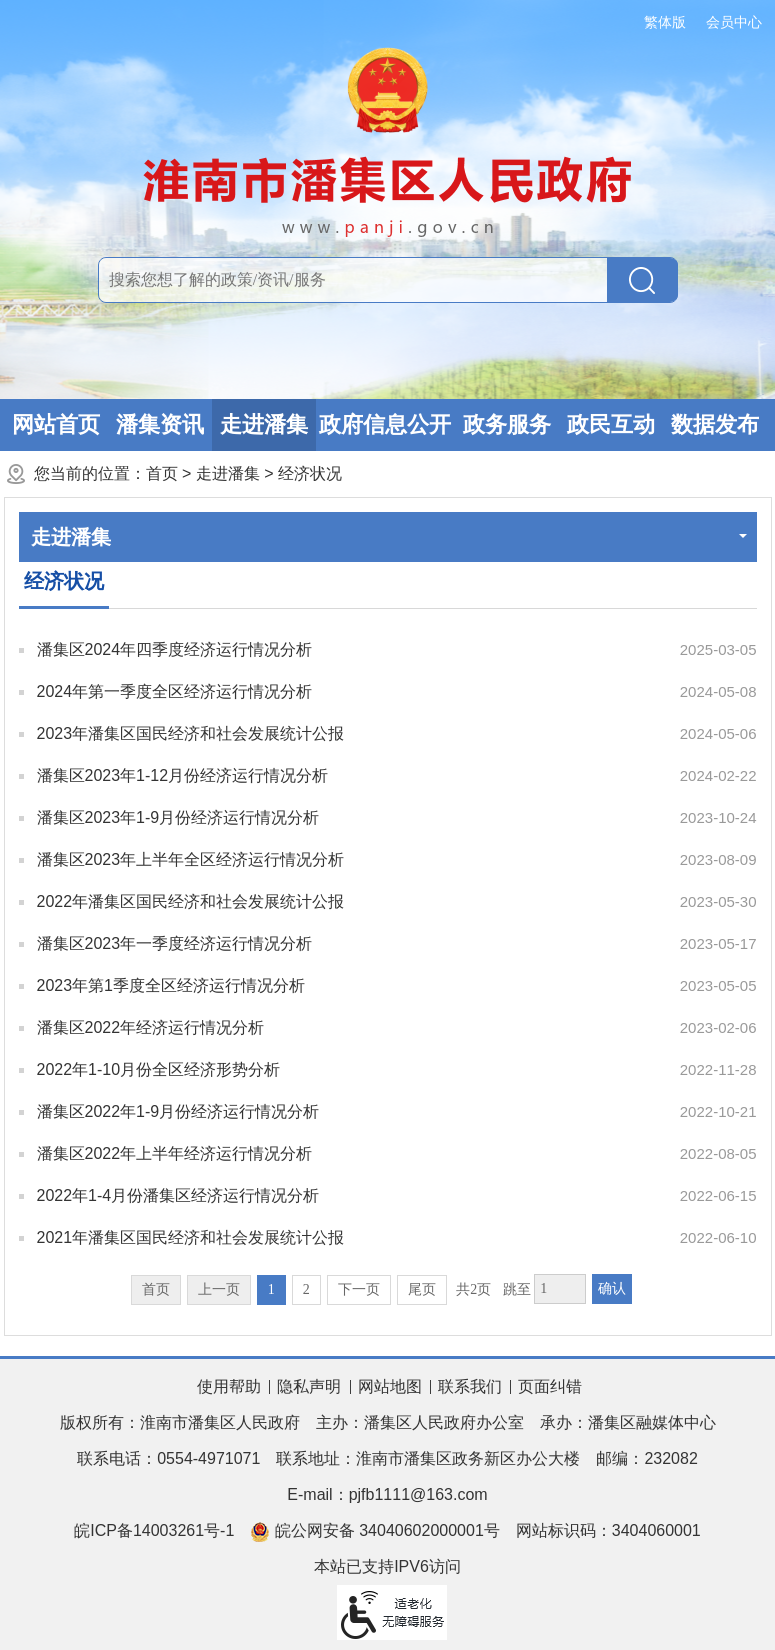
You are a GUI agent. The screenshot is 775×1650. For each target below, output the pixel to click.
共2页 (473, 1289)
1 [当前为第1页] (271, 1289)
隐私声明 (309, 1386)
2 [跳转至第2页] (306, 1289)
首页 (162, 473)
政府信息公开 (385, 424)
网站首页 (56, 424)
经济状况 (310, 473)
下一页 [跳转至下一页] (359, 1289)
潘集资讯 (160, 424)
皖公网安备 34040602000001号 (374, 1532)
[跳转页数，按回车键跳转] (560, 1289)
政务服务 (507, 424)
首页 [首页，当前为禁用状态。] (156, 1289)
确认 (612, 1288)
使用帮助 (229, 1386)
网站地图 (390, 1386)
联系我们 (470, 1386)
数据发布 (715, 424)
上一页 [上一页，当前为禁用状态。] (219, 1289)
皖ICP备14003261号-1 (154, 1530)
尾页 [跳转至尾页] (422, 1289)
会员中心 (734, 22)
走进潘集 (264, 424)
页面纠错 (550, 1386)
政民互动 (611, 424)
